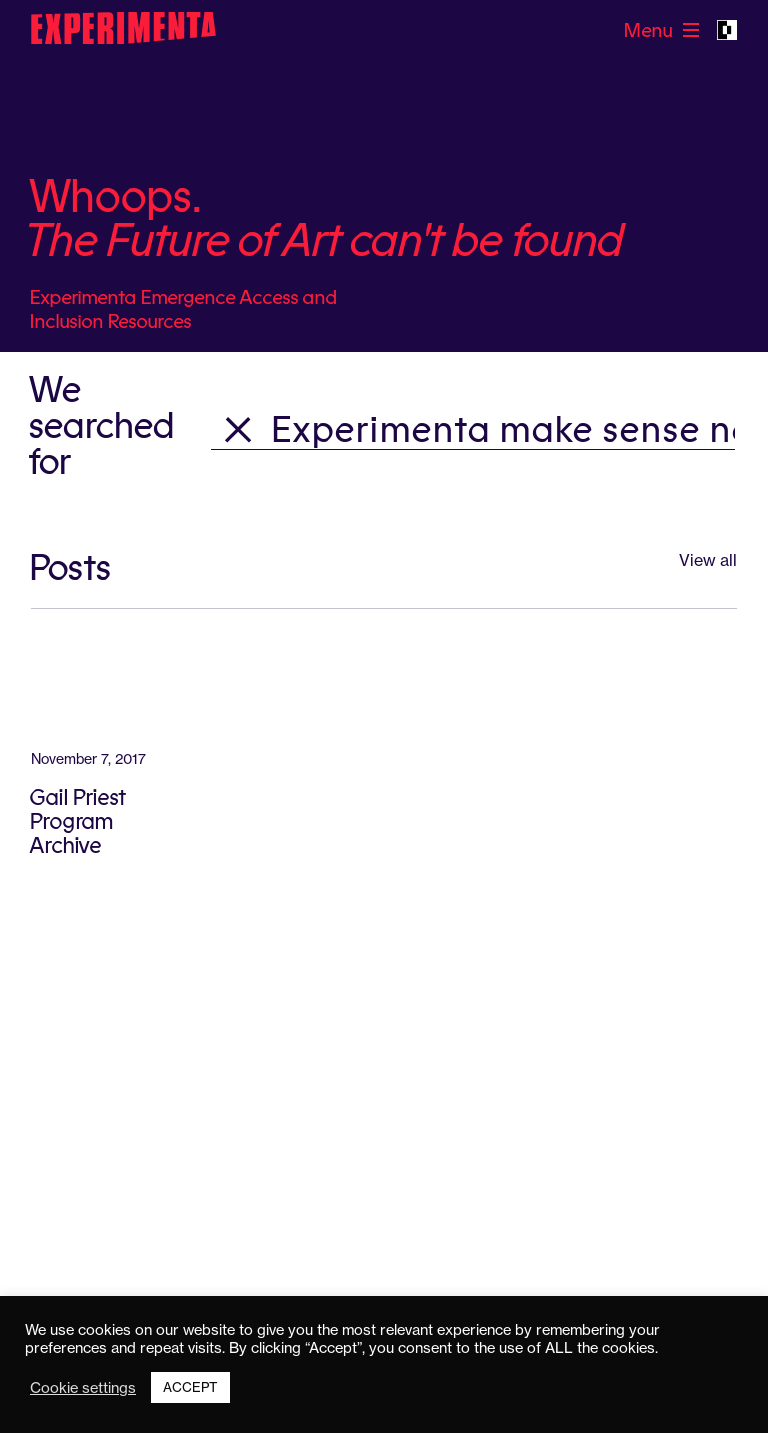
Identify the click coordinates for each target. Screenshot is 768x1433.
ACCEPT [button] (190, 1387)
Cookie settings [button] (83, 1388)
